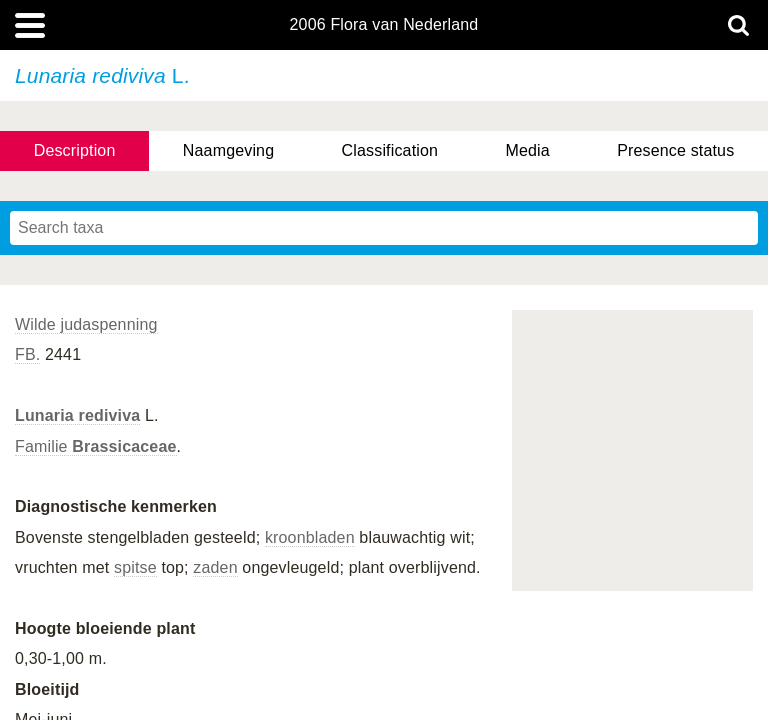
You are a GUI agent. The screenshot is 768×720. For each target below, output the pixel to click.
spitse (135, 567)
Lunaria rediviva (77, 415)
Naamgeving (228, 150)
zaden (215, 567)
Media (527, 150)
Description (75, 150)
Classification (390, 150)
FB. (27, 354)
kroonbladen (310, 537)
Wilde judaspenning (86, 324)
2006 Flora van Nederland (384, 25)
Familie (96, 446)
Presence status (675, 150)
